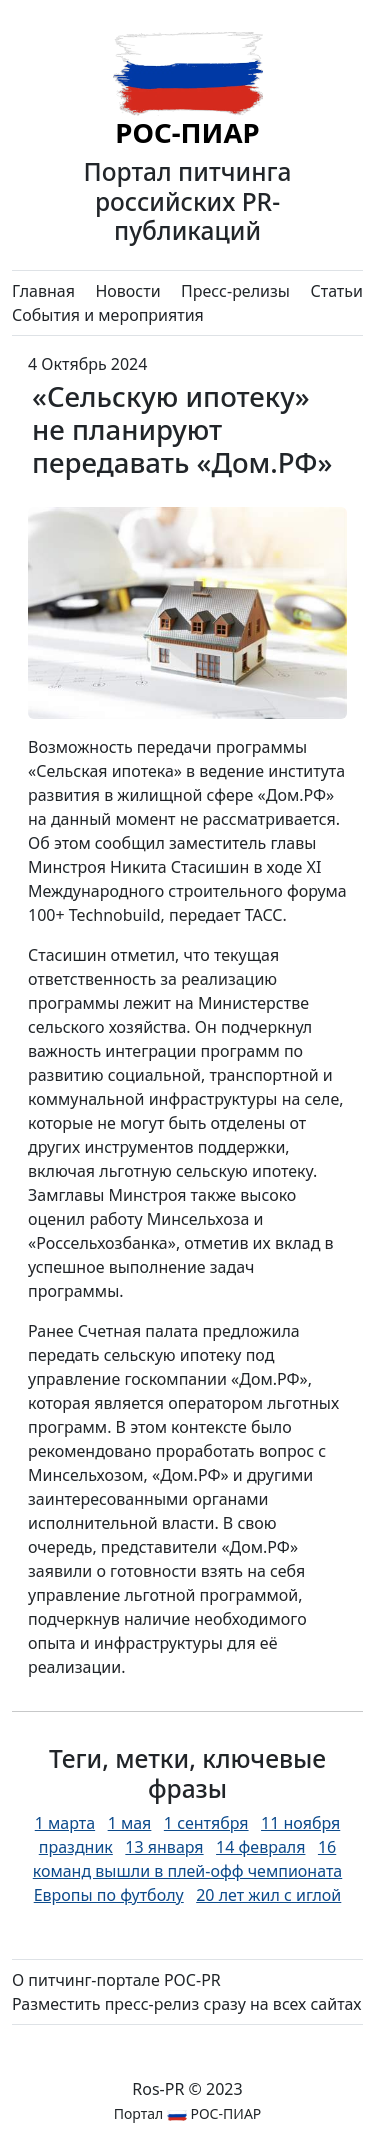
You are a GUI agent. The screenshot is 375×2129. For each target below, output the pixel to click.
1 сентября (206, 1823)
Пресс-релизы (235, 291)
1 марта (65, 1823)
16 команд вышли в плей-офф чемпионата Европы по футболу (188, 1871)
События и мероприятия (108, 315)
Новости (127, 291)
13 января (164, 1847)
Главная (43, 291)
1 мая (130, 1823)
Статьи (336, 291)
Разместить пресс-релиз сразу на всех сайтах (186, 2004)
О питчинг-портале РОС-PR (116, 1980)
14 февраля (260, 1847)
